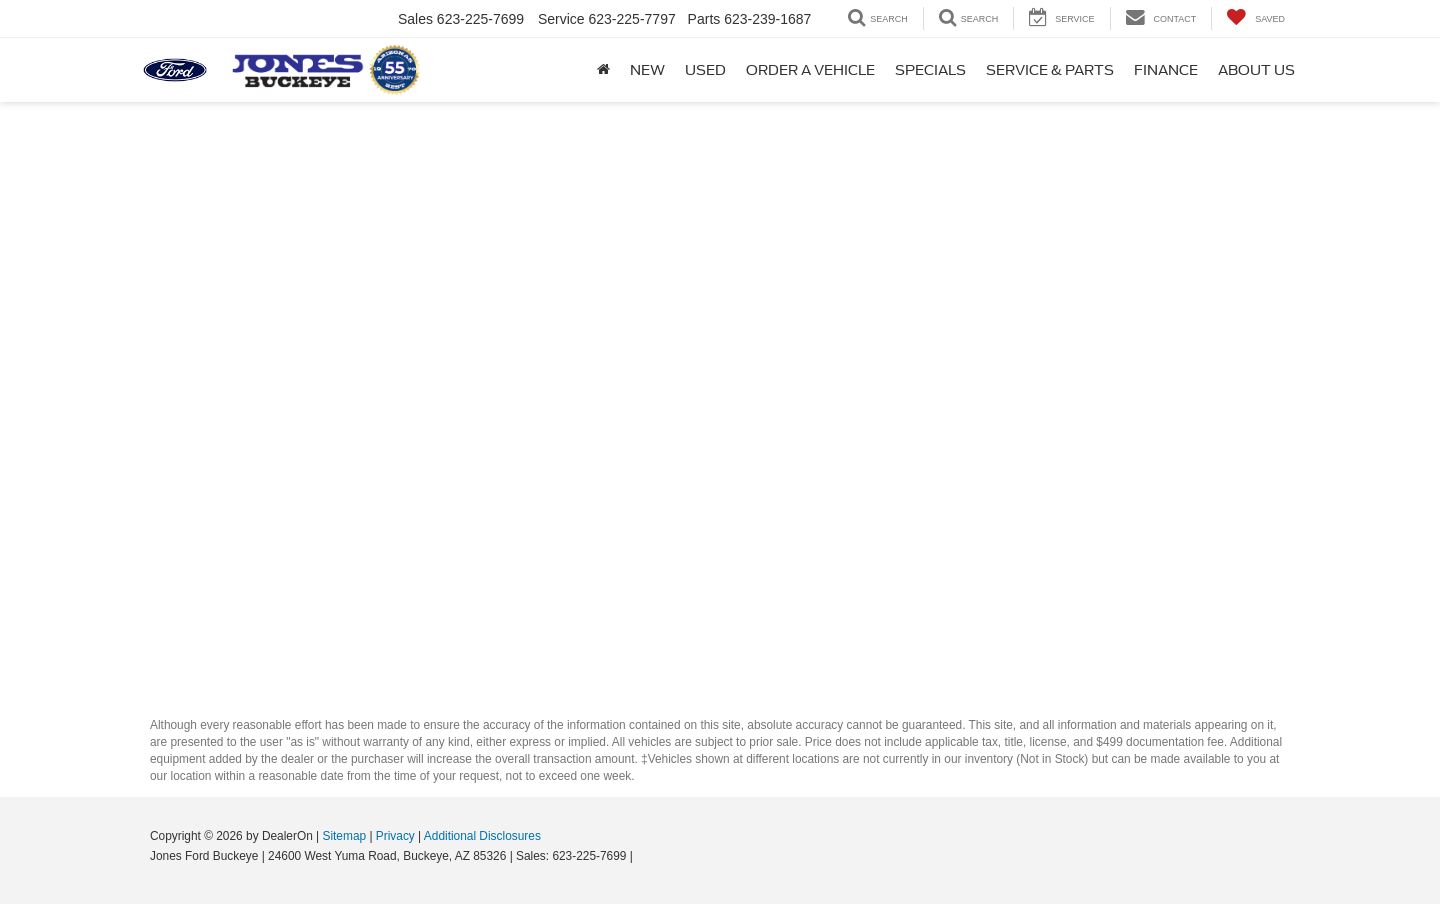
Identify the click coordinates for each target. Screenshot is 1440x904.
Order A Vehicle (810, 70)
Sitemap (344, 836)
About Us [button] (1256, 70)
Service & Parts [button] (1050, 70)
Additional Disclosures (482, 836)
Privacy (395, 836)
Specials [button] (930, 70)
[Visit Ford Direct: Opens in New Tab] (641, 856)
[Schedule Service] (720, 400)
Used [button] (705, 70)
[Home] (603, 70)
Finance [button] (1166, 70)
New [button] (647, 70)
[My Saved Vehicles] (1255, 18)
